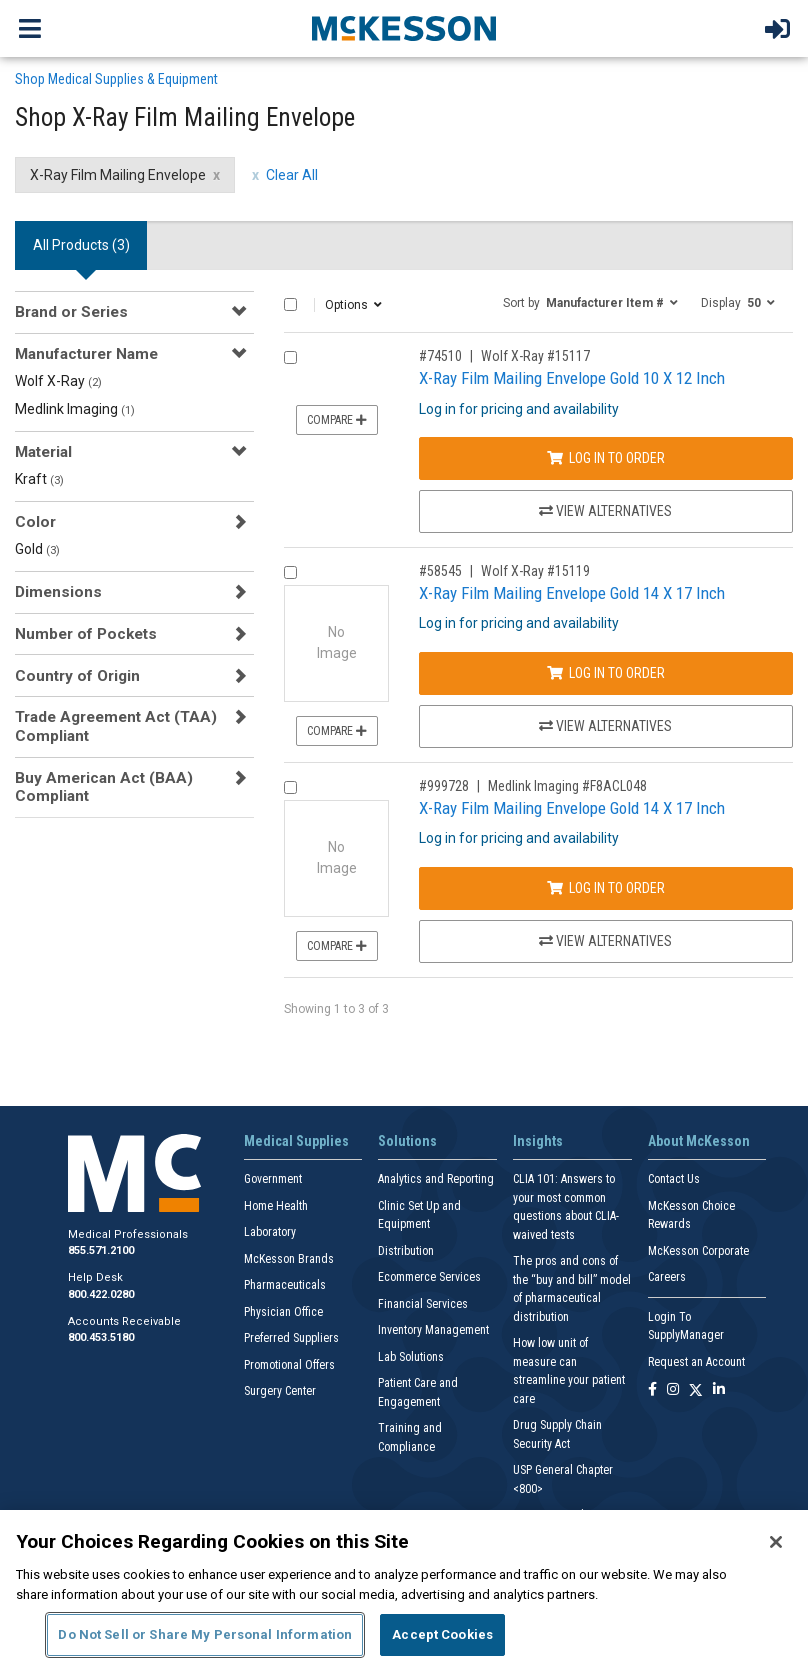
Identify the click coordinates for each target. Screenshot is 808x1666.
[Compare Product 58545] (290, 572)
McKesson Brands (289, 1259)
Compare (337, 420)
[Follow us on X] (696, 1390)
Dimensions (58, 592)
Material (43, 452)
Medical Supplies (296, 1141)
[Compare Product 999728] (290, 787)
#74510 (440, 356)
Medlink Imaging (75, 409)
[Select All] (290, 304)
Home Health (276, 1206)
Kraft (39, 479)
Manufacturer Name (86, 354)
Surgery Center (280, 1391)
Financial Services (423, 1304)
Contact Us (674, 1179)
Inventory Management (433, 1330)
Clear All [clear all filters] (292, 175)
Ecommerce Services (429, 1277)
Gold (37, 549)
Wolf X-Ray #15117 (535, 356)
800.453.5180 (101, 1337)
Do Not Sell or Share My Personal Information (205, 1634)
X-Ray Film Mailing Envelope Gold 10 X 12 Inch (572, 378)
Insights (538, 1141)
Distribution (406, 1251)
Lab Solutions (411, 1357)
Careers (667, 1277)
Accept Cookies (442, 1634)
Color (35, 522)
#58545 (440, 571)
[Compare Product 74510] (290, 357)
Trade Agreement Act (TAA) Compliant (116, 726)
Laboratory (270, 1232)
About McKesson (699, 1141)
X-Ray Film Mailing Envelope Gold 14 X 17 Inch (572, 593)
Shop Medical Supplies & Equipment (116, 79)
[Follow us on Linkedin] (719, 1390)
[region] (404, 1588)
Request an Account (696, 1362)
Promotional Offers (289, 1365)
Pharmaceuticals (285, 1285)
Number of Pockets (86, 634)
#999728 (444, 786)
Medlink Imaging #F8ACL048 (567, 786)
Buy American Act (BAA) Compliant (104, 787)
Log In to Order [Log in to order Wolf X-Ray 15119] (606, 673)
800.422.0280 (101, 1294)
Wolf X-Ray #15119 (535, 571)
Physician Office (283, 1312)
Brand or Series (71, 312)
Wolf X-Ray (58, 381)
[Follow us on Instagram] (673, 1390)
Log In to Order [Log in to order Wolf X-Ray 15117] (606, 458)
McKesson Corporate (698, 1251)
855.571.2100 (101, 1250)
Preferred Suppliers (291, 1338)
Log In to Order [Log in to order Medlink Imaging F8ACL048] (606, 888)
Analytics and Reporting (436, 1179)
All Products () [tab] (81, 245)
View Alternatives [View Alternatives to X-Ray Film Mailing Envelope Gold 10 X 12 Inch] (605, 511)
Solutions (407, 1141)
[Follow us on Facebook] (652, 1390)
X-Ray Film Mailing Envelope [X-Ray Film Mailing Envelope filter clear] (118, 175)
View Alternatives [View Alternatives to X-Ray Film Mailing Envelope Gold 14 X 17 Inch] (605, 726)
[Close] (776, 1542)
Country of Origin (77, 676)
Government (273, 1179)
